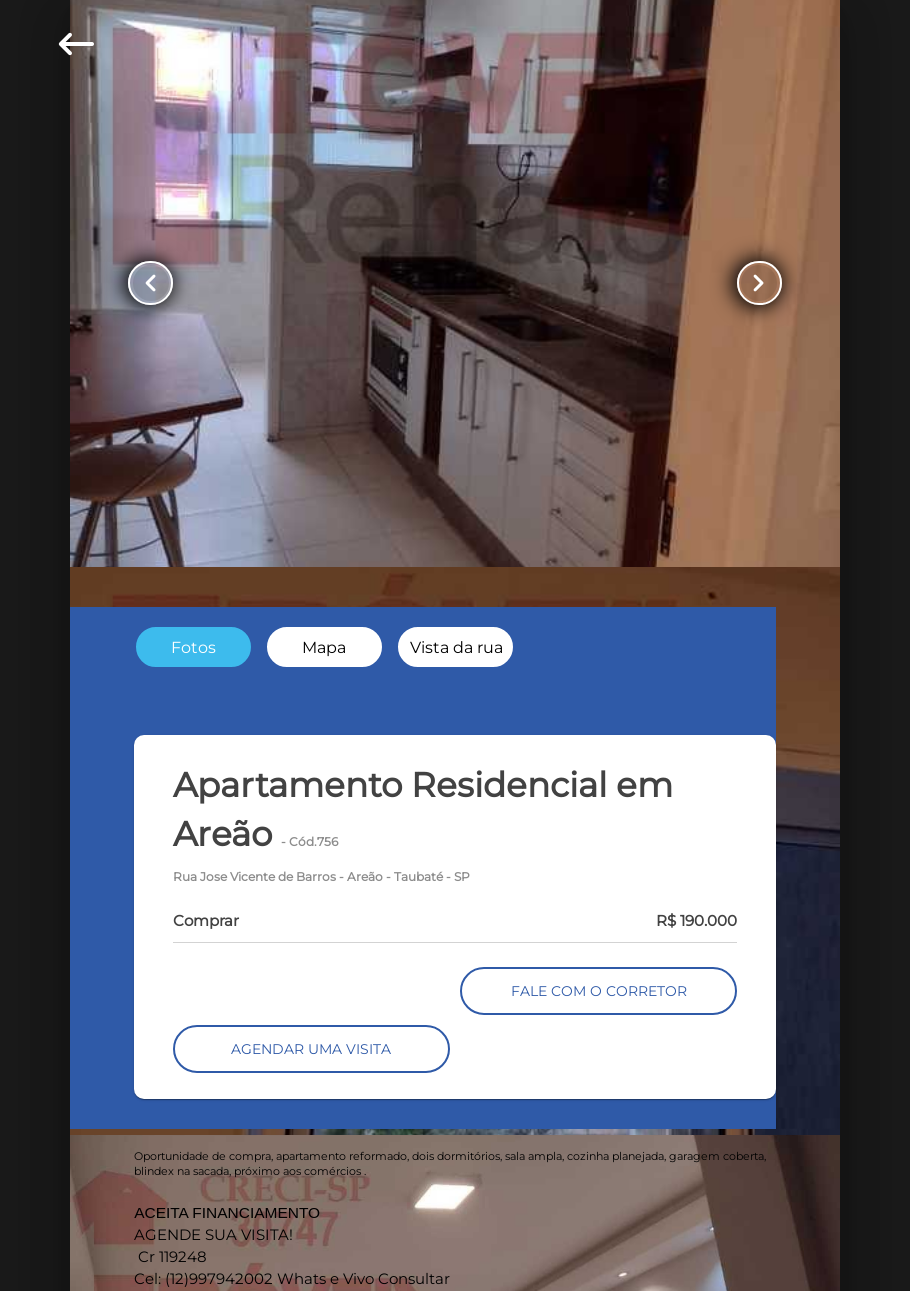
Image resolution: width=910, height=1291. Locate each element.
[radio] (193, 647)
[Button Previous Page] (152, 282)
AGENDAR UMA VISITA (311, 1049)
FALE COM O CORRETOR (599, 991)
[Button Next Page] (757, 282)
